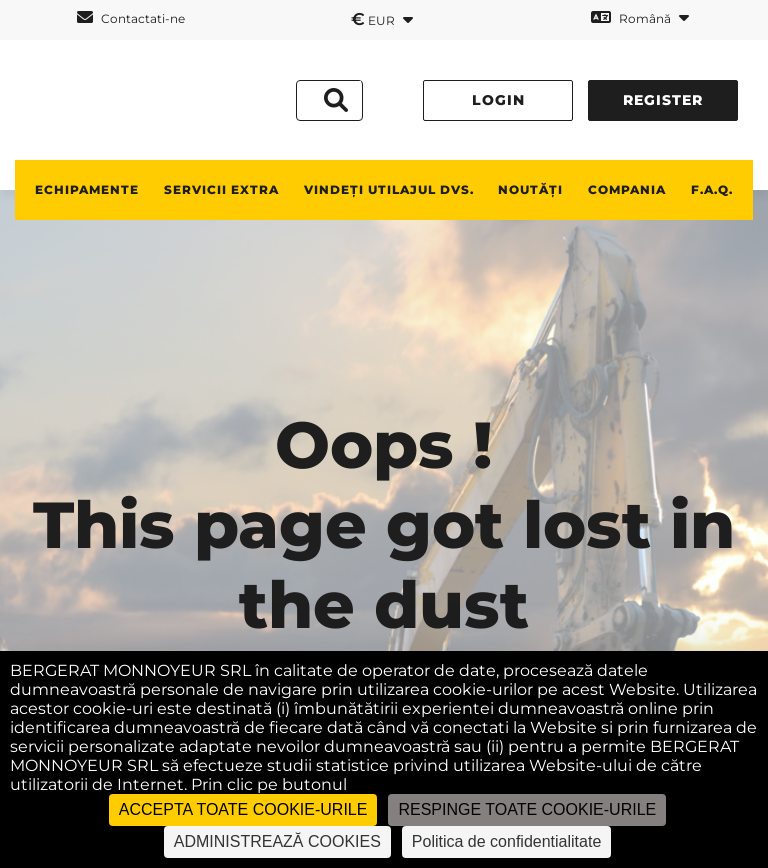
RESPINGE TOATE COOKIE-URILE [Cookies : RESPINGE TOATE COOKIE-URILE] (527, 809)
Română (640, 17)
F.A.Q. (712, 189)
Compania (627, 189)
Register (663, 100)
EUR (382, 19)
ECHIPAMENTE (87, 189)
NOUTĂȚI (530, 189)
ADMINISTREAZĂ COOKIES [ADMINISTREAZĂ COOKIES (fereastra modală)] (277, 841)
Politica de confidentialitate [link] (506, 841)
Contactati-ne (131, 17)
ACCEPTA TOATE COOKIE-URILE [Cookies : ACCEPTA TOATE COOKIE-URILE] (243, 809)
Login (498, 100)
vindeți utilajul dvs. (389, 189)
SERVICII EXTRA (221, 189)
